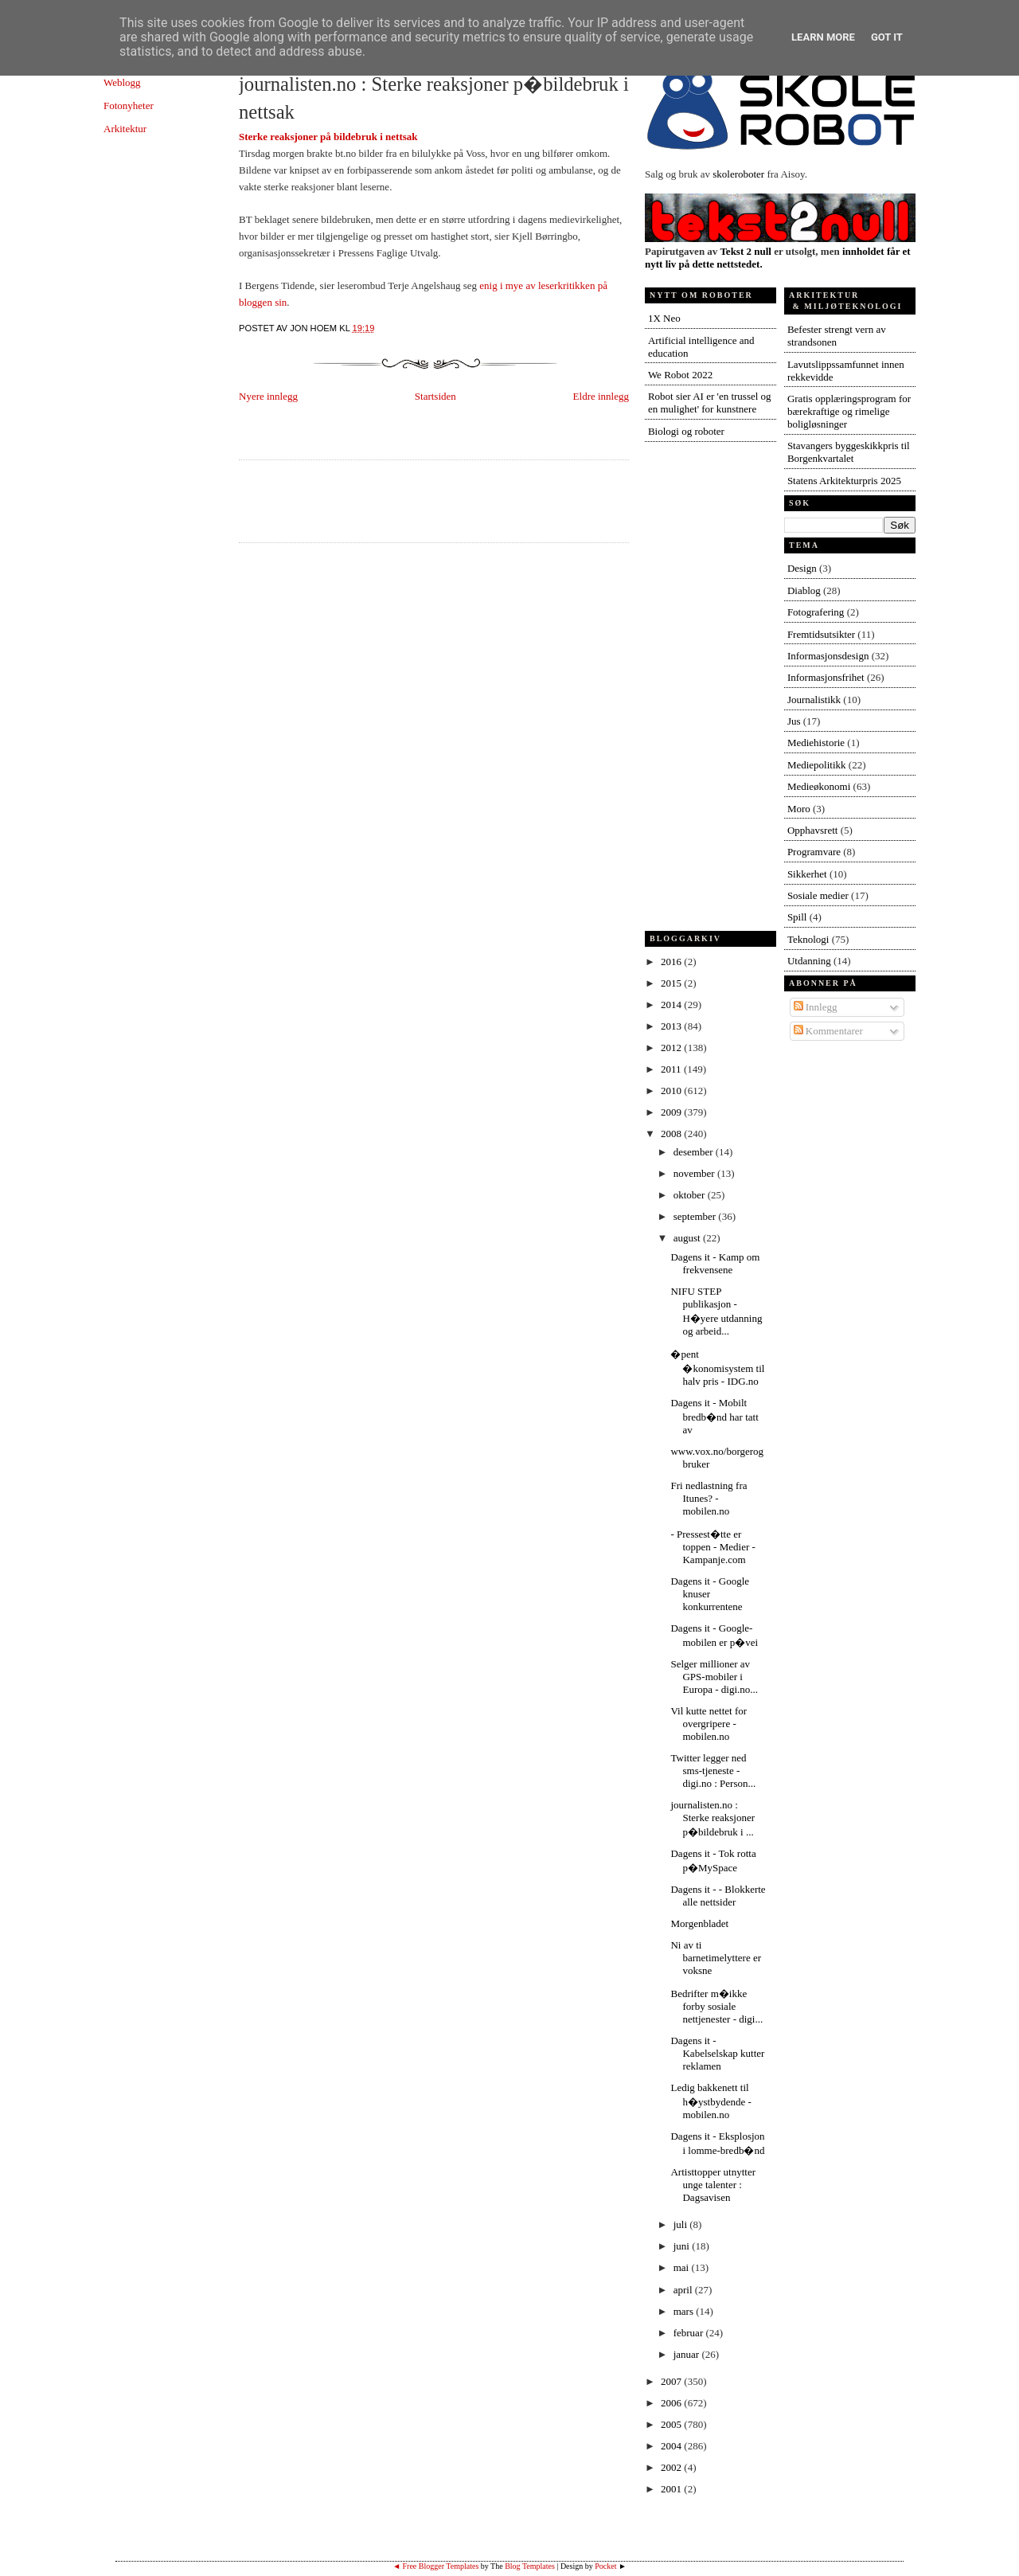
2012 (672, 1047)
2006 (672, 2403)
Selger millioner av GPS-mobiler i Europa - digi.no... (714, 1676)
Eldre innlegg (601, 396)
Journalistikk (814, 700)
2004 (672, 2446)
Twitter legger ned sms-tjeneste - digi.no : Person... (712, 1770)
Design (802, 568)
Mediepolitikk (816, 765)
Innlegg (815, 1007)
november (695, 1173)
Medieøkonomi (818, 786)
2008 (672, 1133)
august (688, 1238)
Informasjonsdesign (828, 656)
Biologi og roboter (686, 431)
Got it (887, 37)
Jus (794, 721)
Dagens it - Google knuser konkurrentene (709, 1593)
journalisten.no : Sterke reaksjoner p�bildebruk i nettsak (434, 98)
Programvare (814, 852)
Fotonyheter (128, 105)
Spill (797, 917)
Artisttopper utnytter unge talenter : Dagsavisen (712, 2184)
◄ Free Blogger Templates (435, 2566)
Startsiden (435, 396)
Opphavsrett (812, 830)
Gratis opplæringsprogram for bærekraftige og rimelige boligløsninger (849, 411)
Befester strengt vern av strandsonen (836, 335)
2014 (672, 1004)
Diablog (804, 590)
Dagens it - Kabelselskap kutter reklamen (717, 2053)
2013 (672, 1026)
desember (694, 1152)
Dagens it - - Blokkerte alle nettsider (717, 1895)
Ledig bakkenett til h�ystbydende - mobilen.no (710, 2101)
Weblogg (122, 82)
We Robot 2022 (680, 375)
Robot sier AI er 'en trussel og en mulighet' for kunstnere (709, 402)
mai (682, 2267)
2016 (672, 961)
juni (682, 2246)
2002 (672, 2467)
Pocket (605, 2566)
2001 (672, 2489)
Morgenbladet (699, 1923)
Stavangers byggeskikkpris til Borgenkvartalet (848, 452)
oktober (690, 1195)
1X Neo (664, 318)
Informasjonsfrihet (826, 677)
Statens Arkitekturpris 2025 (844, 481)
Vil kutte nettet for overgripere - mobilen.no (708, 1723)
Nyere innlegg (268, 396)
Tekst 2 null (745, 251)
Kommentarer (828, 1031)
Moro (798, 809)
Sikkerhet (807, 874)
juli (681, 2224)
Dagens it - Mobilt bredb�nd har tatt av (714, 1416)
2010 (672, 1090)
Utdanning (809, 961)
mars (685, 2311)
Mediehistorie (816, 743)
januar (687, 2354)
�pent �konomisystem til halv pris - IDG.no (717, 1367)
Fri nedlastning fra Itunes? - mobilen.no (708, 1498)
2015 (672, 983)
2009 (672, 1112)
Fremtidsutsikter (821, 634)
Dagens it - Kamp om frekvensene (714, 1263)
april (684, 2290)
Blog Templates (530, 2566)
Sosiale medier (818, 895)
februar (689, 2333)
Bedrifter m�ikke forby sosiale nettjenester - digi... (716, 2006)
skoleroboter (738, 174)
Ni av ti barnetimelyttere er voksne (715, 1957)
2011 (672, 1069)
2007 (672, 2381)
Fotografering (815, 612)
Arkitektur (124, 129)
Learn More (823, 37)
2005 (672, 2424)
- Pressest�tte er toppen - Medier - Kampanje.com (712, 1547)
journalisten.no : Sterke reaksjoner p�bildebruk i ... (712, 1818)
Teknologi (808, 939)
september (696, 1216)
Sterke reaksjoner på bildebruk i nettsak (328, 137)
